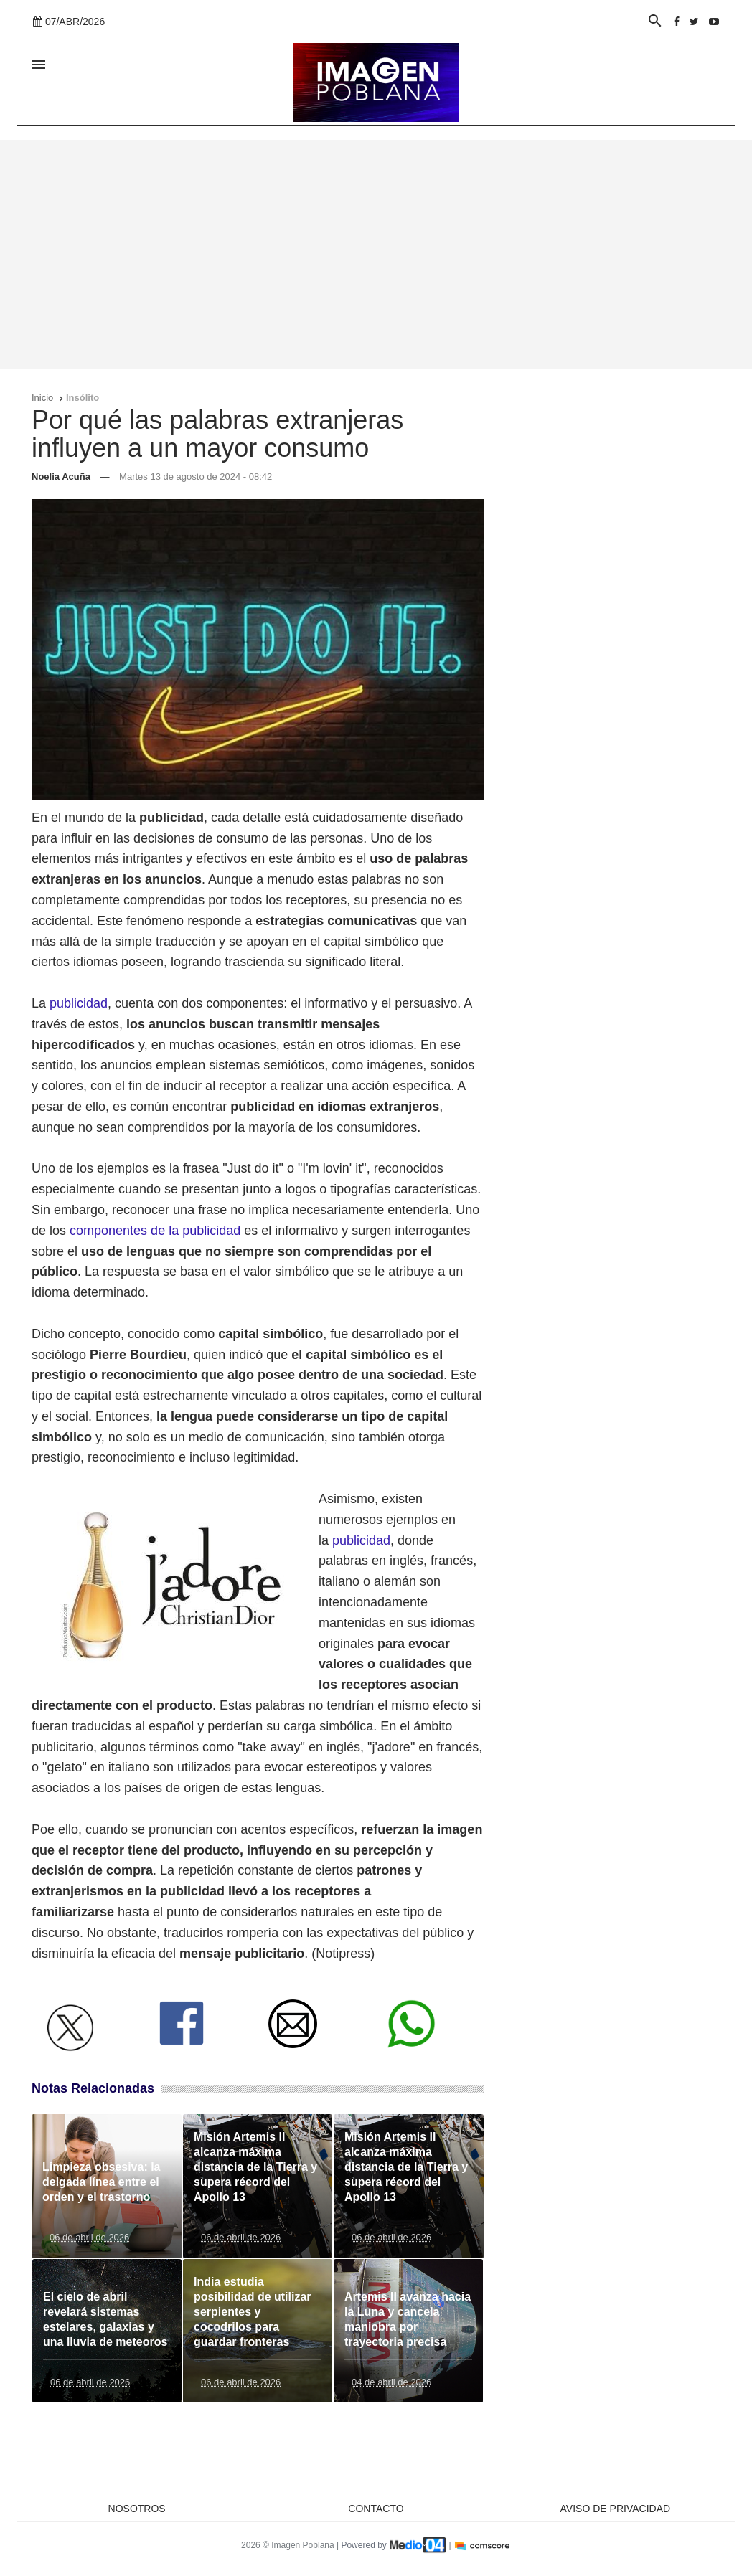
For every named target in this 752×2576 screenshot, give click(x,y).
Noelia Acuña (61, 476)
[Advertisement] (376, 254)
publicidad (79, 1003)
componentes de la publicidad (155, 1230)
